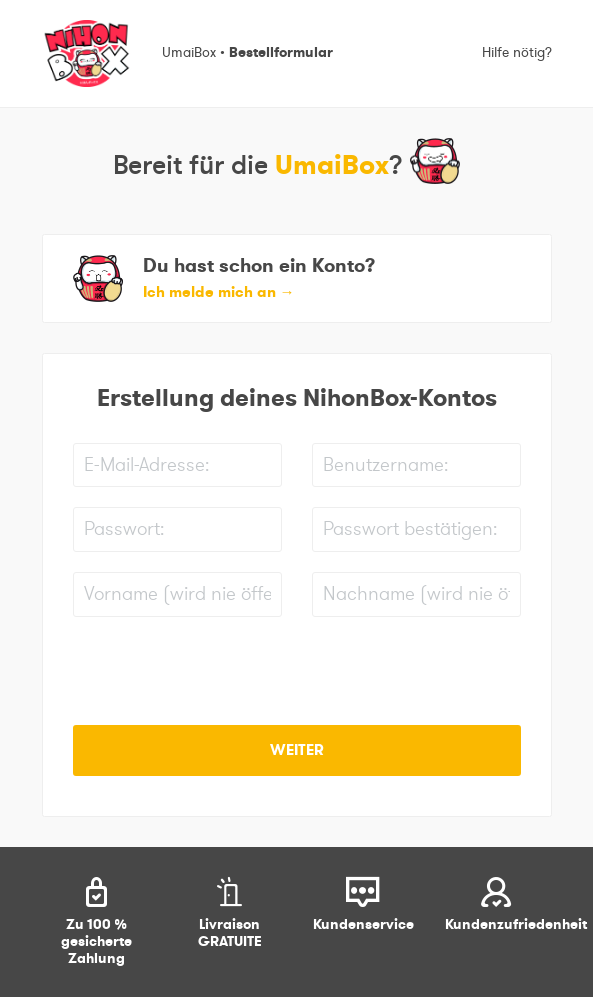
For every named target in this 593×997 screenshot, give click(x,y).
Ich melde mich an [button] (219, 292)
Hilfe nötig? (517, 53)
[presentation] (225, 676)
